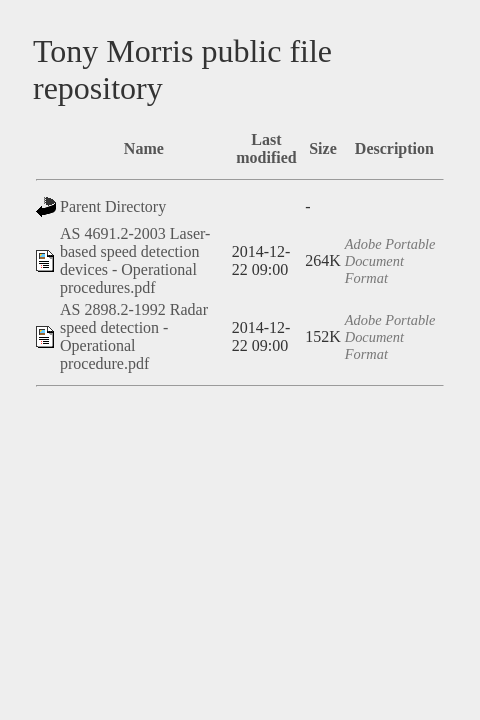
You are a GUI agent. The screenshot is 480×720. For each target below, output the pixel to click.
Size (323, 148)
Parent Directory (113, 206)
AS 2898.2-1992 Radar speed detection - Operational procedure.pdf (134, 336)
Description (394, 148)
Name (144, 148)
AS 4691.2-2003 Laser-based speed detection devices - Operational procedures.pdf (135, 260)
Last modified (266, 148)
